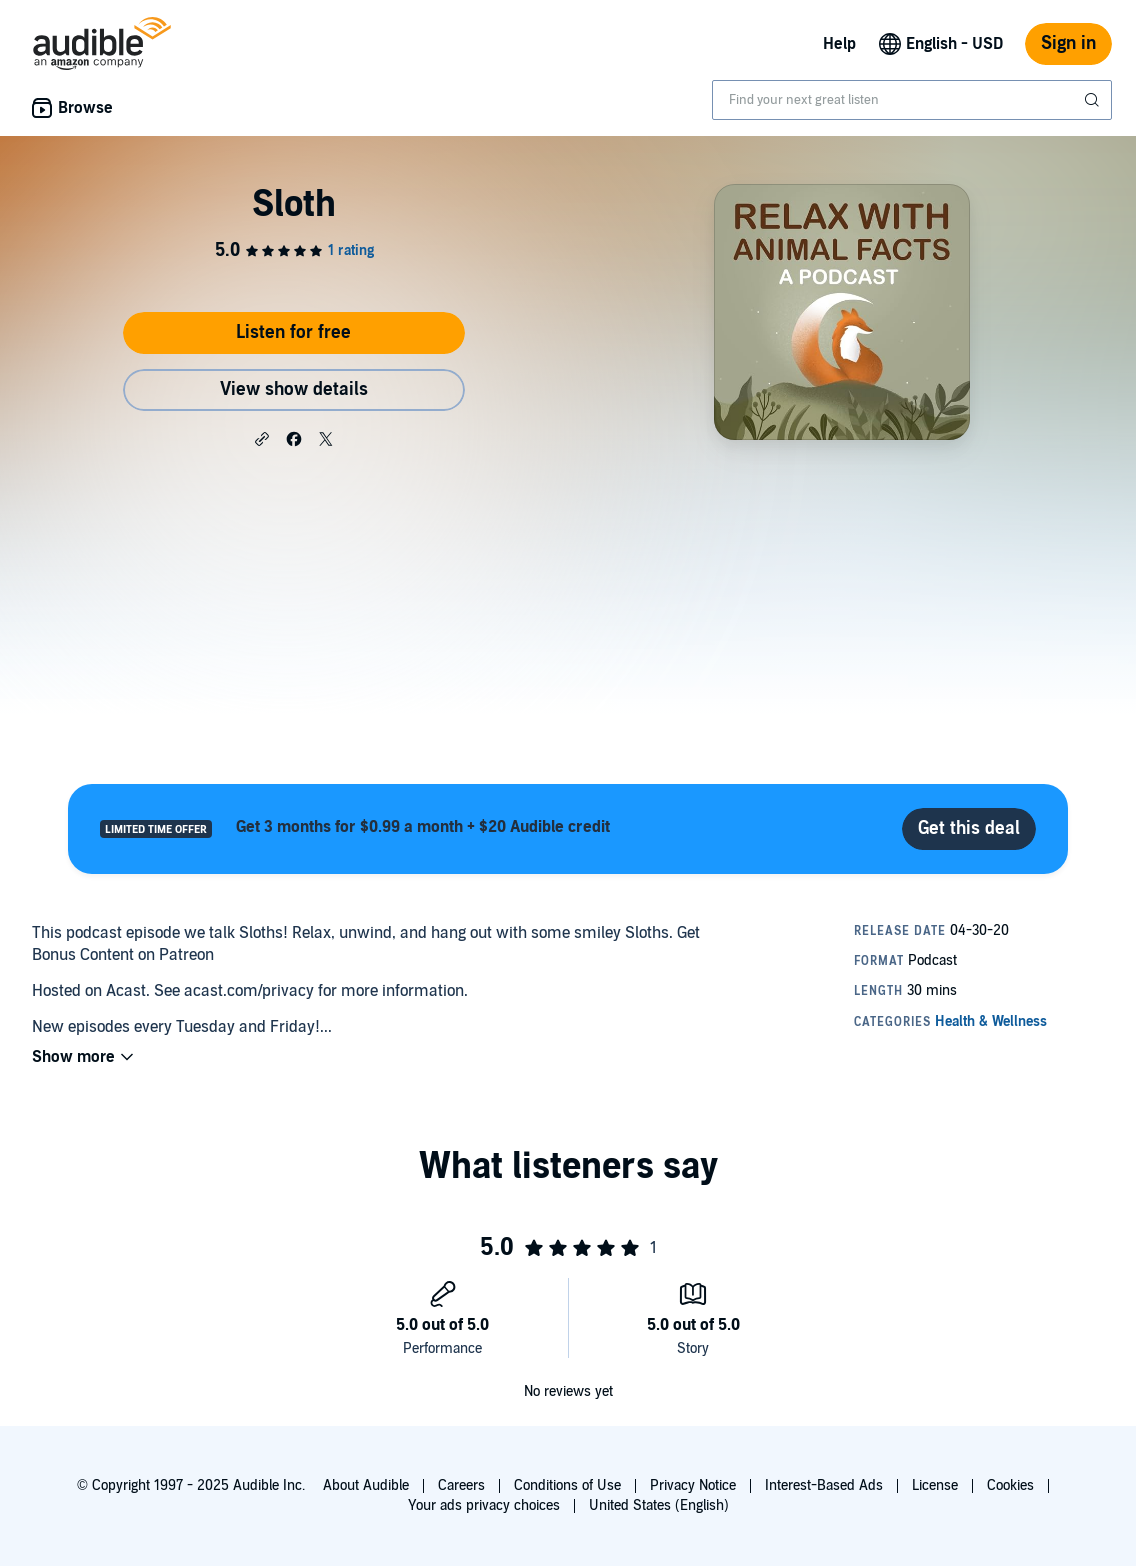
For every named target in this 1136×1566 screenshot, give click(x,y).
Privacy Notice (693, 1485)
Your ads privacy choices (484, 1505)
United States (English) (659, 1505)
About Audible (366, 1485)
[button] (262, 438)
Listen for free (293, 332)
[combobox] (912, 100)
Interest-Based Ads (824, 1485)
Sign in (1068, 43)
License (935, 1485)
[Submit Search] (1094, 100)
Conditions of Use (567, 1485)
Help (839, 44)
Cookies (1010, 1485)
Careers (461, 1485)
